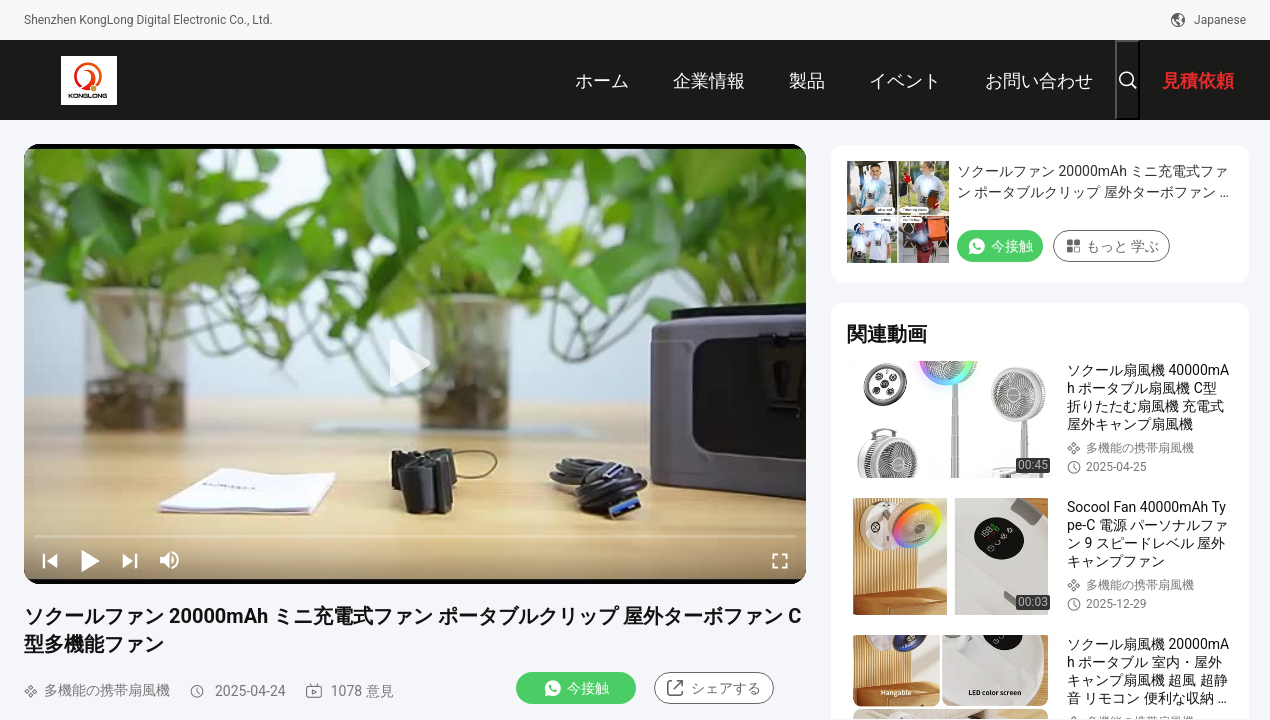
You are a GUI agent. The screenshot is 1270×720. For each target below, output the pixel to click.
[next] (130, 560)
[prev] (50, 560)
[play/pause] (90, 560)
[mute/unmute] (170, 560)
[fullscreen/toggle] (780, 560)
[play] (415, 364)
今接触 (576, 688)
